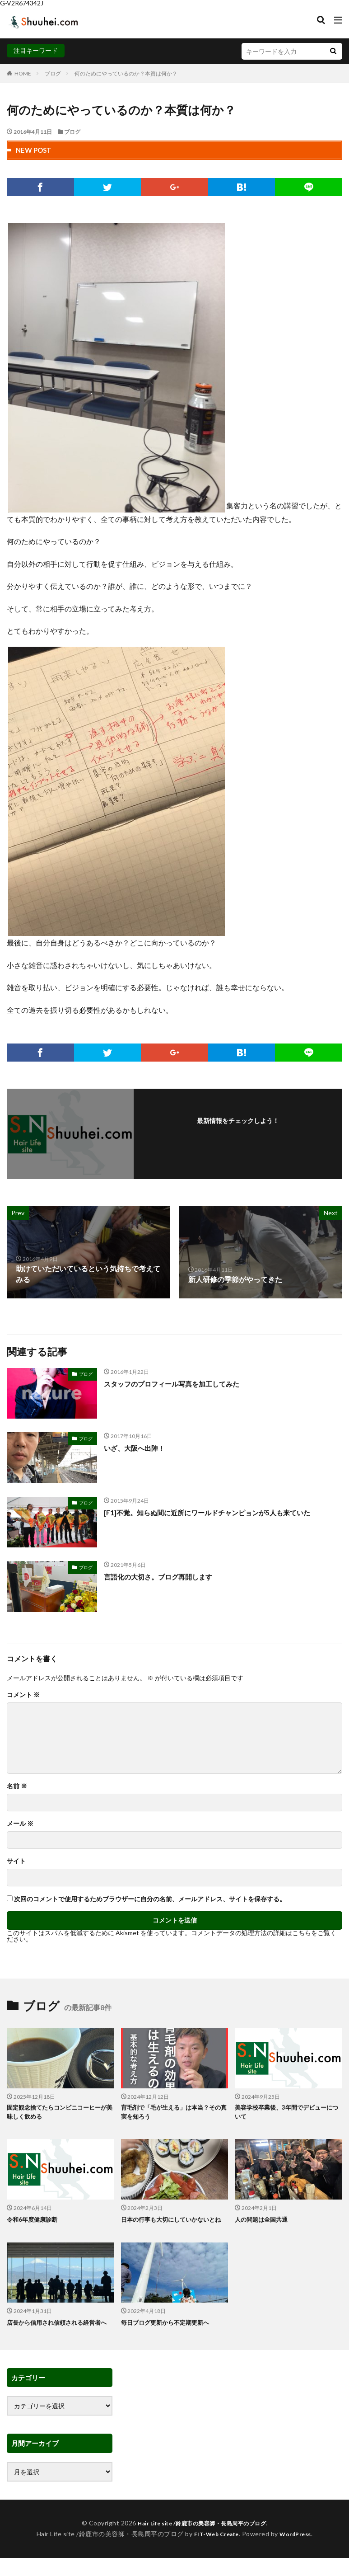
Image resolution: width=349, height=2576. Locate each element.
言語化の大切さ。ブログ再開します (161, 1576)
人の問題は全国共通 (263, 2220)
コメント (23, 1695)
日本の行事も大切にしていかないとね (171, 2225)
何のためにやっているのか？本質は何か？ (125, 73)
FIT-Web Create (214, 2553)
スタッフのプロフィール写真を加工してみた (176, 1383)
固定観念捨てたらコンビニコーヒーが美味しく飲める (57, 2112)
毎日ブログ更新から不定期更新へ (168, 2333)
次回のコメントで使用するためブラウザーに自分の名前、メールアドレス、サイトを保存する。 (150, 1899)
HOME (22, 73)
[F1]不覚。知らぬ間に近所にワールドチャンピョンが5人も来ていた (213, 1512)
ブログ (53, 73)
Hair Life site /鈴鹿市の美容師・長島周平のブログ (202, 2543)
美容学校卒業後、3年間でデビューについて (287, 2112)
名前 (17, 1786)
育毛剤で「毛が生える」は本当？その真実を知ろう (171, 2112)
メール (20, 1823)
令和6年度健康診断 (34, 2220)
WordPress (299, 2553)
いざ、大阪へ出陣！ (136, 1447)
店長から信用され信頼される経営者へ (57, 2337)
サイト (16, 1861)
